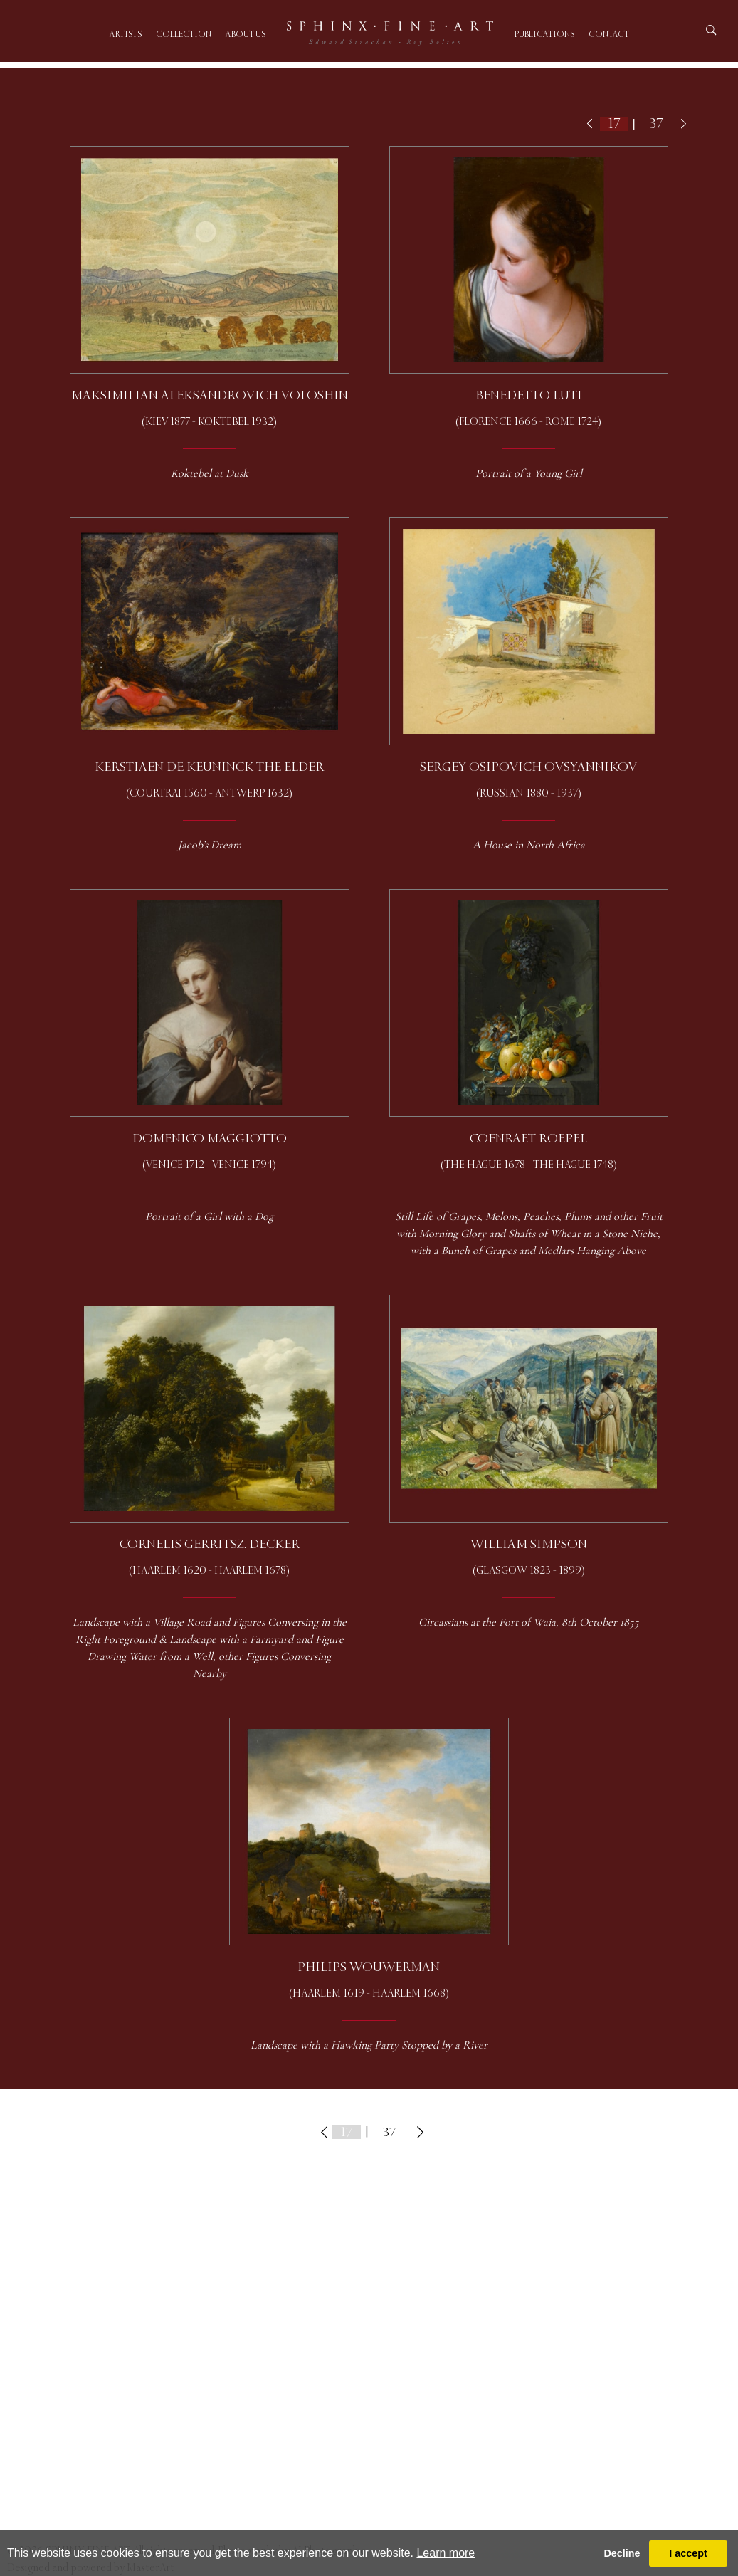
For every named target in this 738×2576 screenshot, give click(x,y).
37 (656, 123)
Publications (544, 34)
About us (245, 34)
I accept (688, 2553)
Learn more (445, 2553)
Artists (126, 34)
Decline (621, 2553)
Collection (183, 34)
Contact (609, 34)
